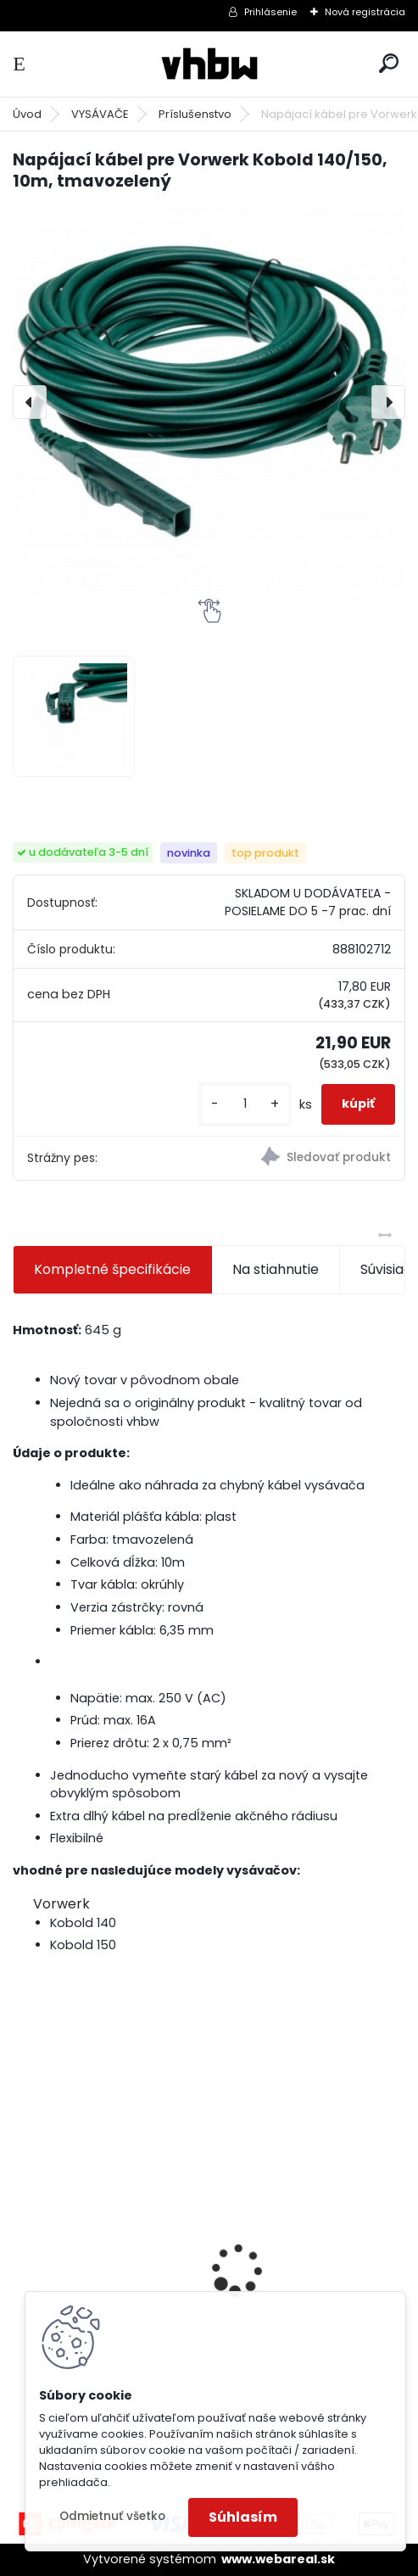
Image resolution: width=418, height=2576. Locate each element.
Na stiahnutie (275, 1269)
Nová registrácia (365, 12)
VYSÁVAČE (100, 114)
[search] (388, 63)
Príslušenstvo (195, 114)
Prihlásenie (270, 12)
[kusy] (245, 1104)
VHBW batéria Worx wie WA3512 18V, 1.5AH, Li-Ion (306, 2252)
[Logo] (209, 64)
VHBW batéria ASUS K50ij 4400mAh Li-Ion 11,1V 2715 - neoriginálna (108, 2224)
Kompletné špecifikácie (112, 1269)
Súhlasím (243, 2517)
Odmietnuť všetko (112, 2516)
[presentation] (30, 402)
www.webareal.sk (278, 2559)
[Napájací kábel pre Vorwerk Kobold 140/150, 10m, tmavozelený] (209, 402)
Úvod (27, 114)
